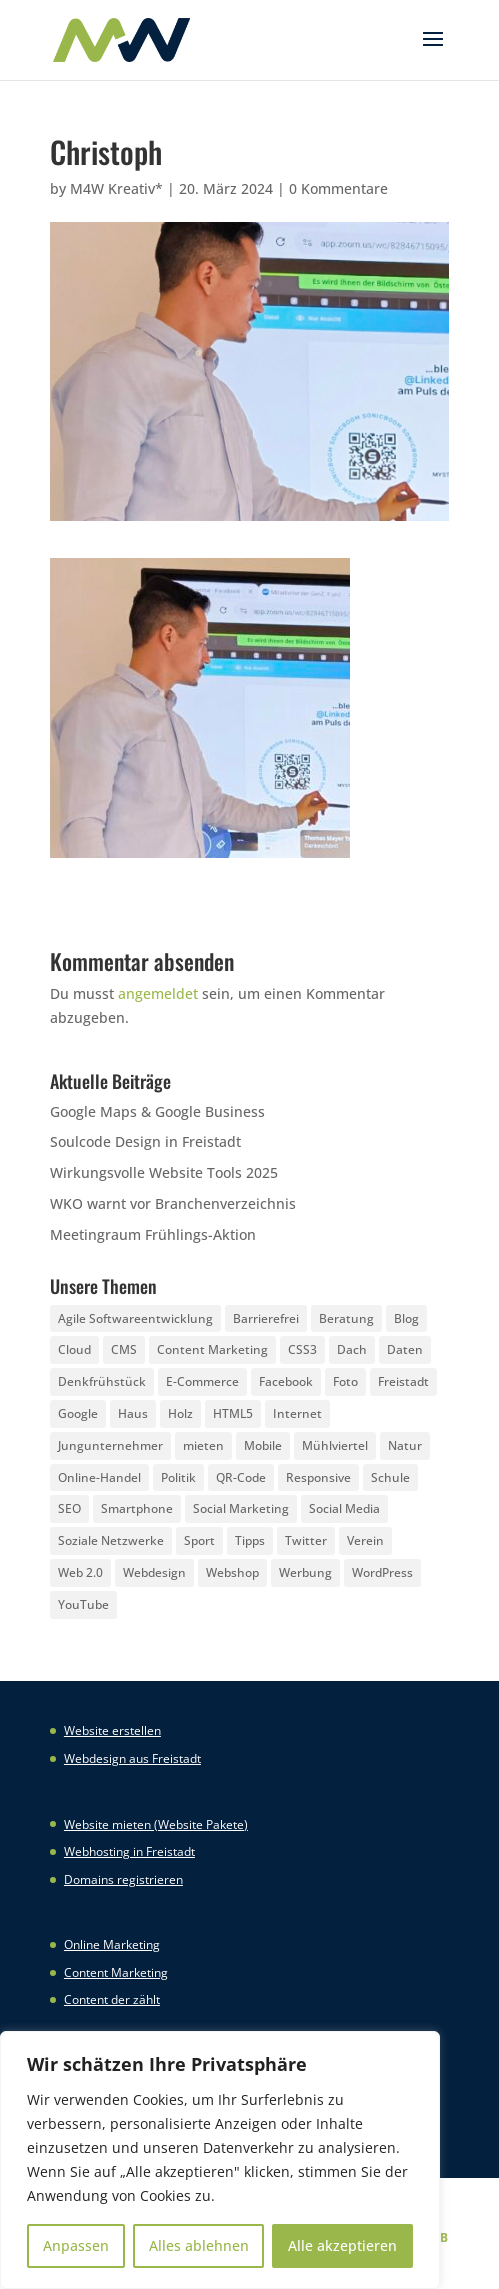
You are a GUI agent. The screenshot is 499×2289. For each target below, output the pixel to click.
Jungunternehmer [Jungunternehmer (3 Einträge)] (110, 1445)
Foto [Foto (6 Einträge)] (345, 1381)
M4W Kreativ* (116, 188)
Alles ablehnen (199, 2245)
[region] (220, 2160)
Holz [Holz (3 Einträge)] (180, 1413)
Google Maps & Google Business (157, 1111)
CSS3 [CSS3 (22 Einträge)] (302, 1349)
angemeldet (158, 993)
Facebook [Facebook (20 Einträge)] (286, 1381)
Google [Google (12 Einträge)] (78, 1413)
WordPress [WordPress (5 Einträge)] (382, 1572)
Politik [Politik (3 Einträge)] (178, 1477)
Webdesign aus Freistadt (132, 1758)
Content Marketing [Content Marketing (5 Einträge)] (212, 1349)
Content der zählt (112, 1999)
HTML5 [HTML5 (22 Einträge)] (233, 1413)
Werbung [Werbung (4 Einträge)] (305, 1572)
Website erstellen (112, 1730)
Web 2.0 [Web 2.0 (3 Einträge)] (80, 1572)
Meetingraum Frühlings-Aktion (153, 1234)
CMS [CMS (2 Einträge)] (124, 1349)
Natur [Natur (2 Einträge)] (405, 1445)
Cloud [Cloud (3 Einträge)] (74, 1349)
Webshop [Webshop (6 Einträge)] (232, 1572)
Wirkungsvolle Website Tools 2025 (164, 1172)
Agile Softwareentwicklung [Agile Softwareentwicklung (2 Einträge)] (135, 1318)
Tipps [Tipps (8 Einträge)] (250, 1540)
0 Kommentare (338, 188)
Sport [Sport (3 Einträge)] (199, 1540)
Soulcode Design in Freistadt (145, 1141)
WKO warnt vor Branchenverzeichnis (173, 1203)
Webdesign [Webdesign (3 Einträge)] (154, 1572)
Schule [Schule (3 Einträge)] (390, 1477)
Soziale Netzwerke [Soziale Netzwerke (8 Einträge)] (111, 1540)
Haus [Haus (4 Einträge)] (133, 1413)
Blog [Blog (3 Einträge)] (406, 1318)
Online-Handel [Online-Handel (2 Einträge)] (99, 1477)
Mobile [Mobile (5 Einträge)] (263, 1445)
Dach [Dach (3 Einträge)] (352, 1349)
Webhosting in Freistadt (129, 1851)
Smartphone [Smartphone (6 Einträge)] (137, 1508)
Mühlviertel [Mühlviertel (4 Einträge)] (335, 1445)
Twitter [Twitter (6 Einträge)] (306, 1540)
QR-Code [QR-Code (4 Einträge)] (241, 1477)
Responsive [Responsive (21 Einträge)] (318, 1477)
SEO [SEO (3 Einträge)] (69, 1508)
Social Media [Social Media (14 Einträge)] (344, 1508)
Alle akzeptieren (342, 2245)
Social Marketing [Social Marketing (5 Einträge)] (241, 1508)
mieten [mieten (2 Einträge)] (203, 1445)
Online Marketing (112, 1944)
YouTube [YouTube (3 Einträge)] (83, 1604)
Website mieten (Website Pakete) (156, 1824)
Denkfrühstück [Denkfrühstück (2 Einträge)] (102, 1381)
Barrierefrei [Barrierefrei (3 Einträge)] (266, 1318)
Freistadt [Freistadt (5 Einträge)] (403, 1381)
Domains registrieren (123, 1879)
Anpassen (76, 2245)
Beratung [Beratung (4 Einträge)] (346, 1318)
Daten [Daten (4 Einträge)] (405, 1349)
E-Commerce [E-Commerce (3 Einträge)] (202, 1381)
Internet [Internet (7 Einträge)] (297, 1413)
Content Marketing (116, 1972)
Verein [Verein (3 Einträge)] (365, 1540)
